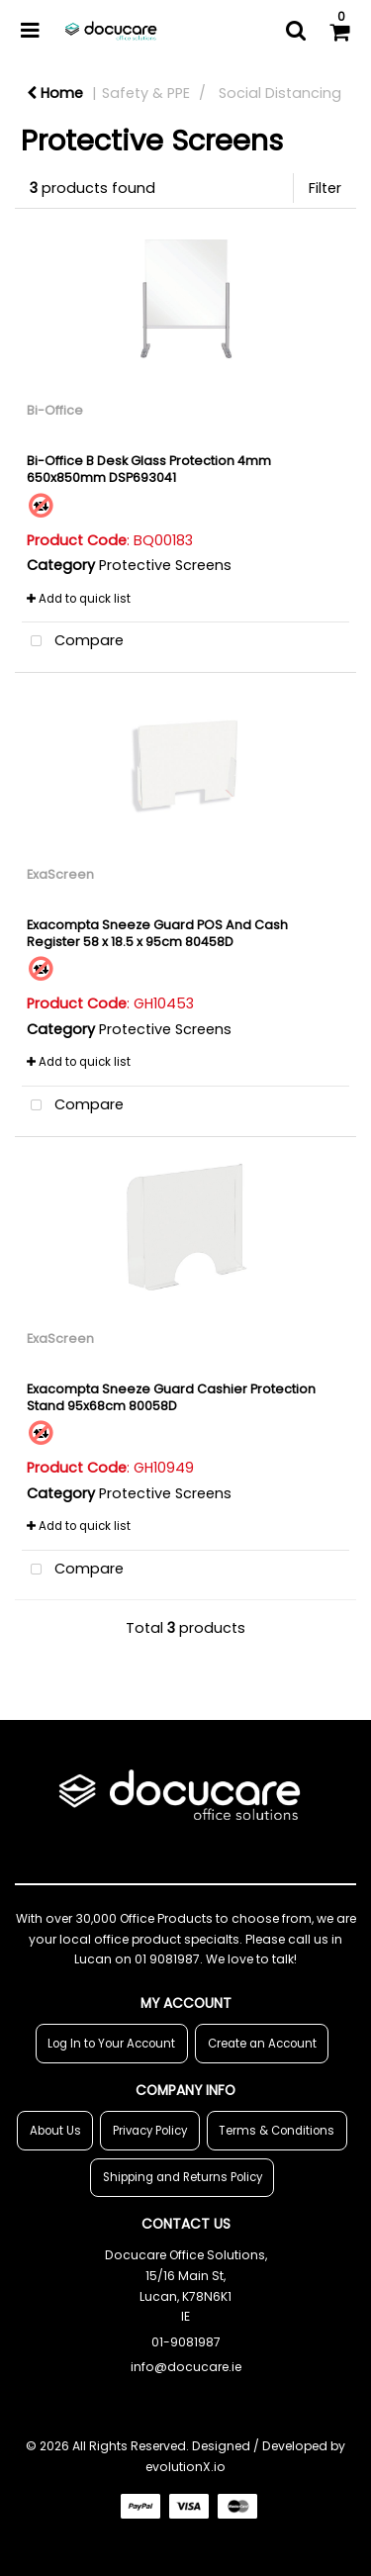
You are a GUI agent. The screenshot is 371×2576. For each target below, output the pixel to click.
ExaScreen (60, 874)
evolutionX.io (185, 2466)
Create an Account (262, 2043)
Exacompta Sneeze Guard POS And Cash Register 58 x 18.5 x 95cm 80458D (157, 933)
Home (55, 93)
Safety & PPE (146, 93)
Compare (73, 641)
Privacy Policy (150, 2131)
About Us (55, 2131)
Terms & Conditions (276, 2131)
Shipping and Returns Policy (182, 2177)
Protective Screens (165, 565)
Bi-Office (55, 410)
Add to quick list (79, 599)
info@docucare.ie (186, 2366)
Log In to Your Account (111, 2043)
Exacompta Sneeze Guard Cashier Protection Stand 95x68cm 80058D (171, 1397)
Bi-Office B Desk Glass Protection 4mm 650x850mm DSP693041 (149, 469)
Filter (325, 188)
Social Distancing (280, 93)
